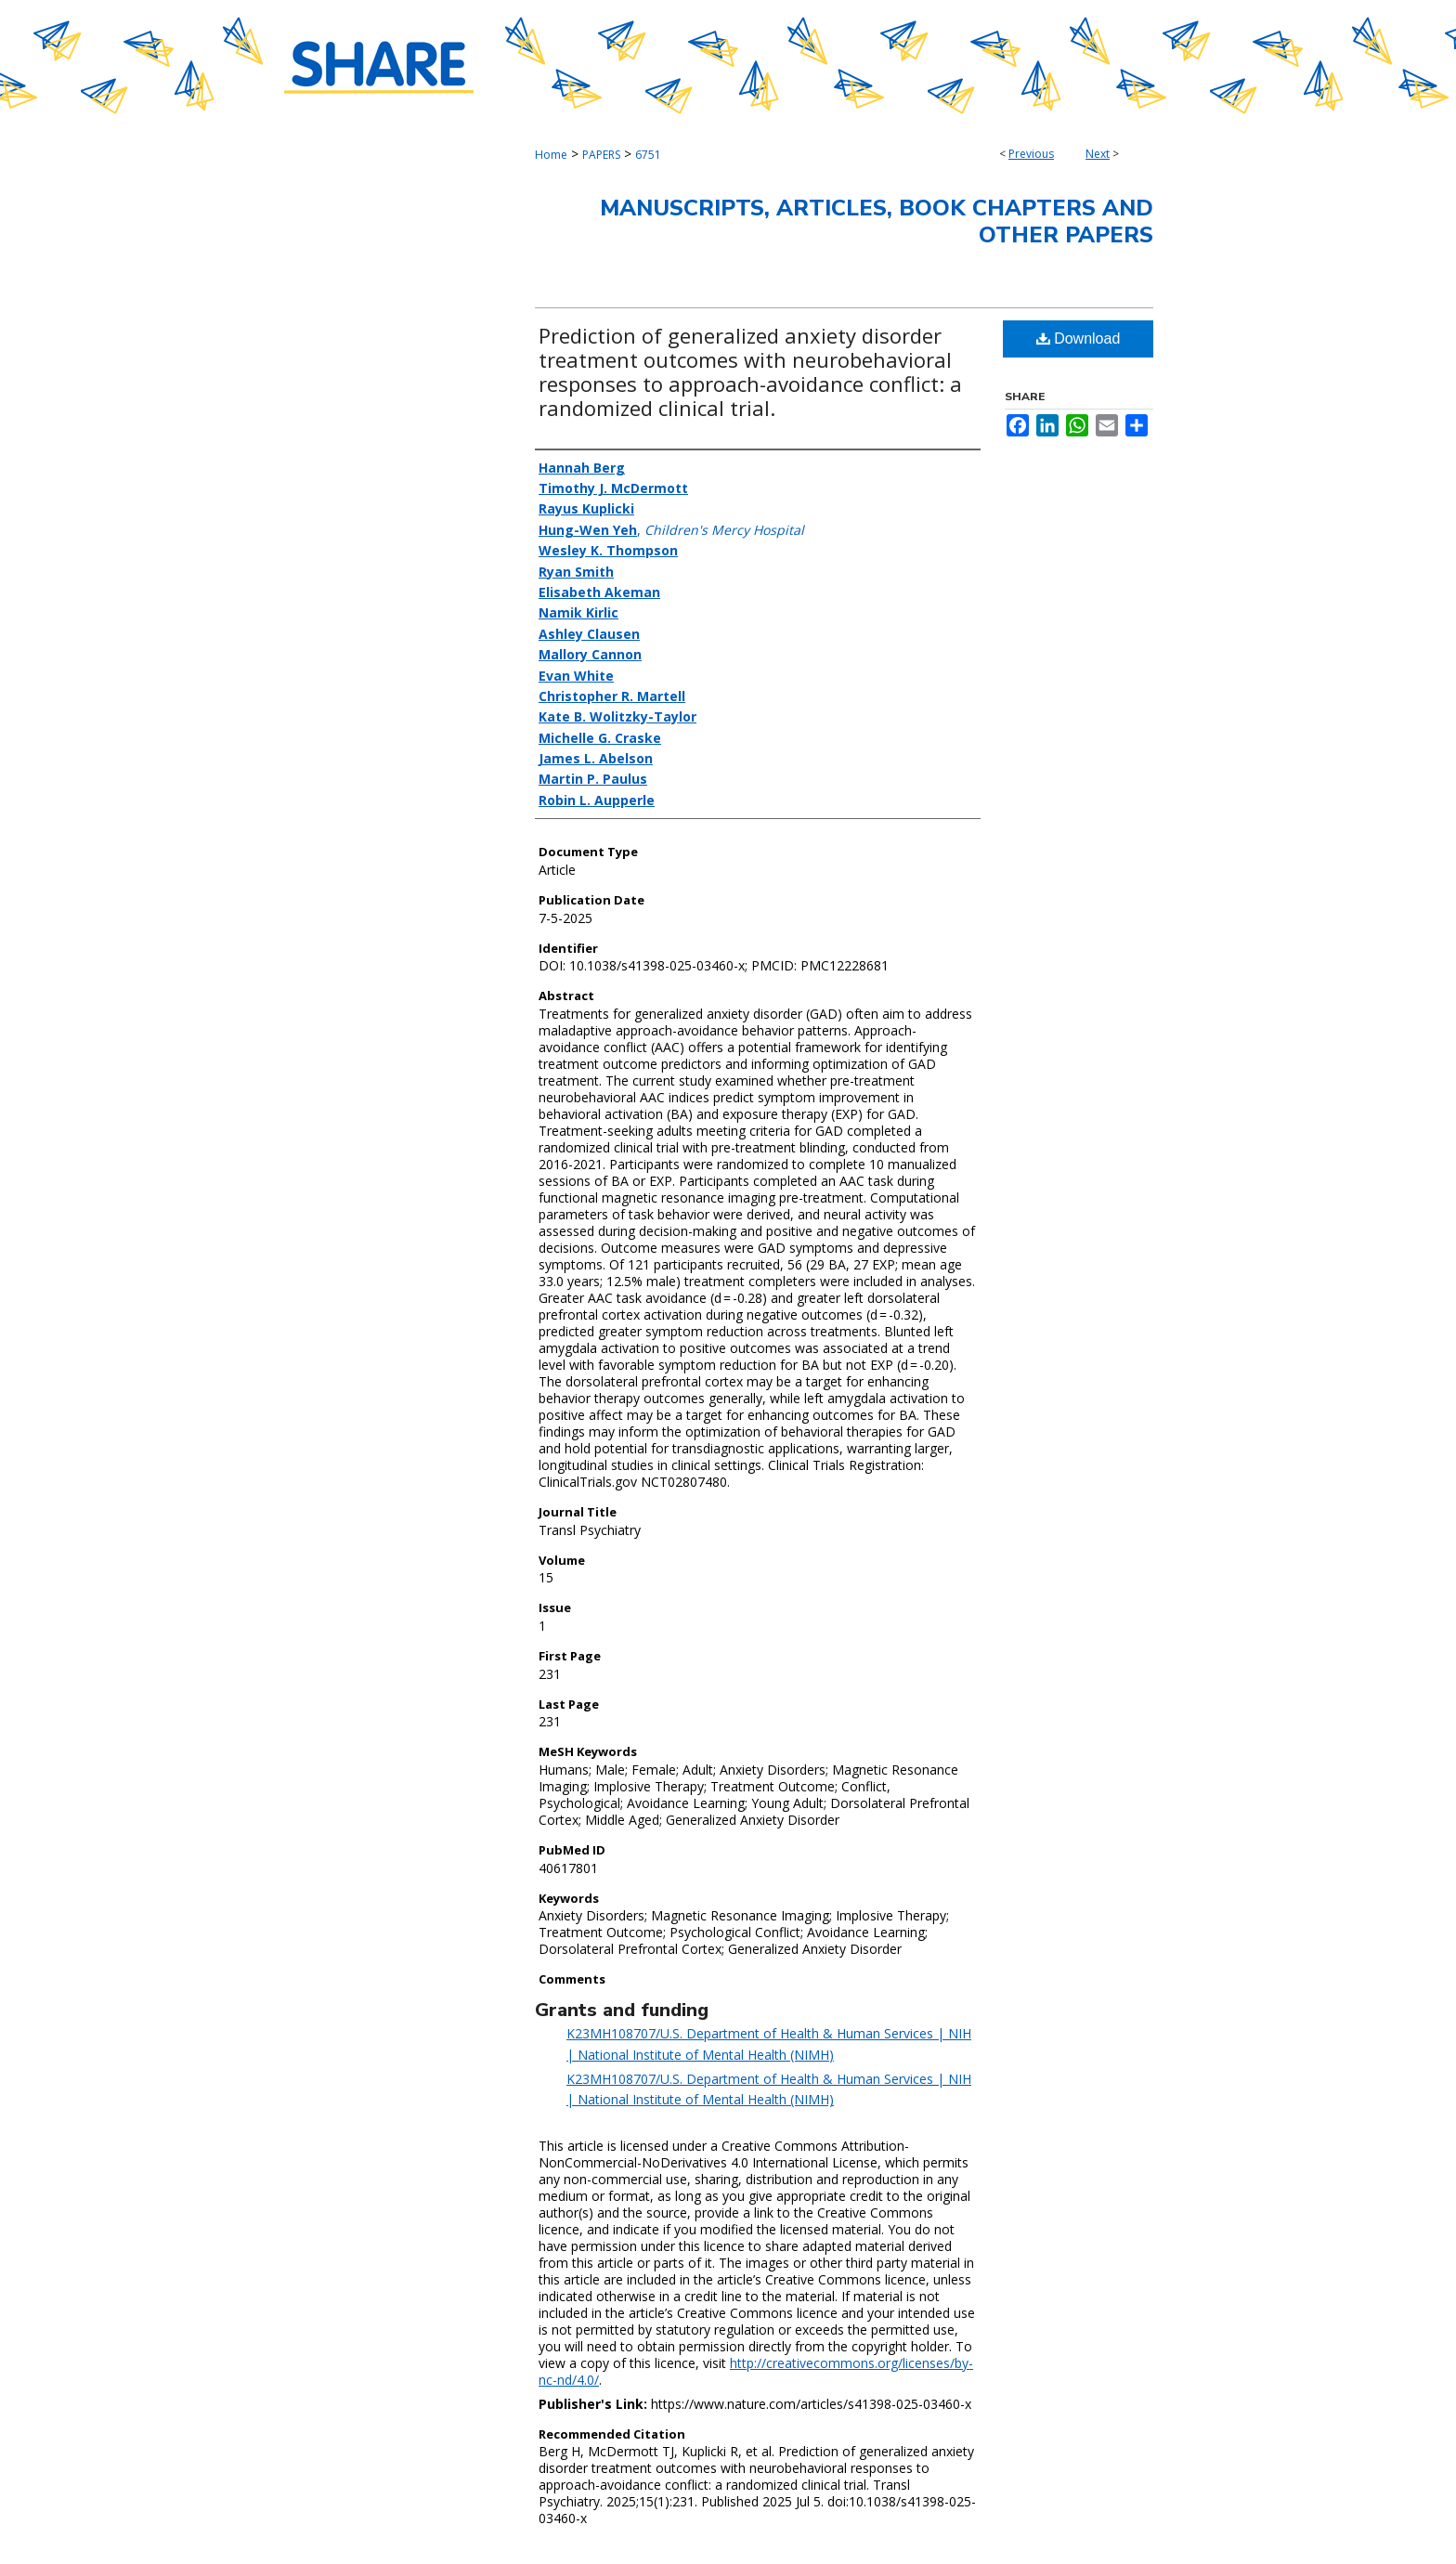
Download (1078, 338)
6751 (648, 155)
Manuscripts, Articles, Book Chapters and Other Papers (876, 221)
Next (1098, 154)
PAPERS (601, 155)
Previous (1031, 154)
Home (551, 155)
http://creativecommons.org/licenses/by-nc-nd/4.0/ (756, 2371)
